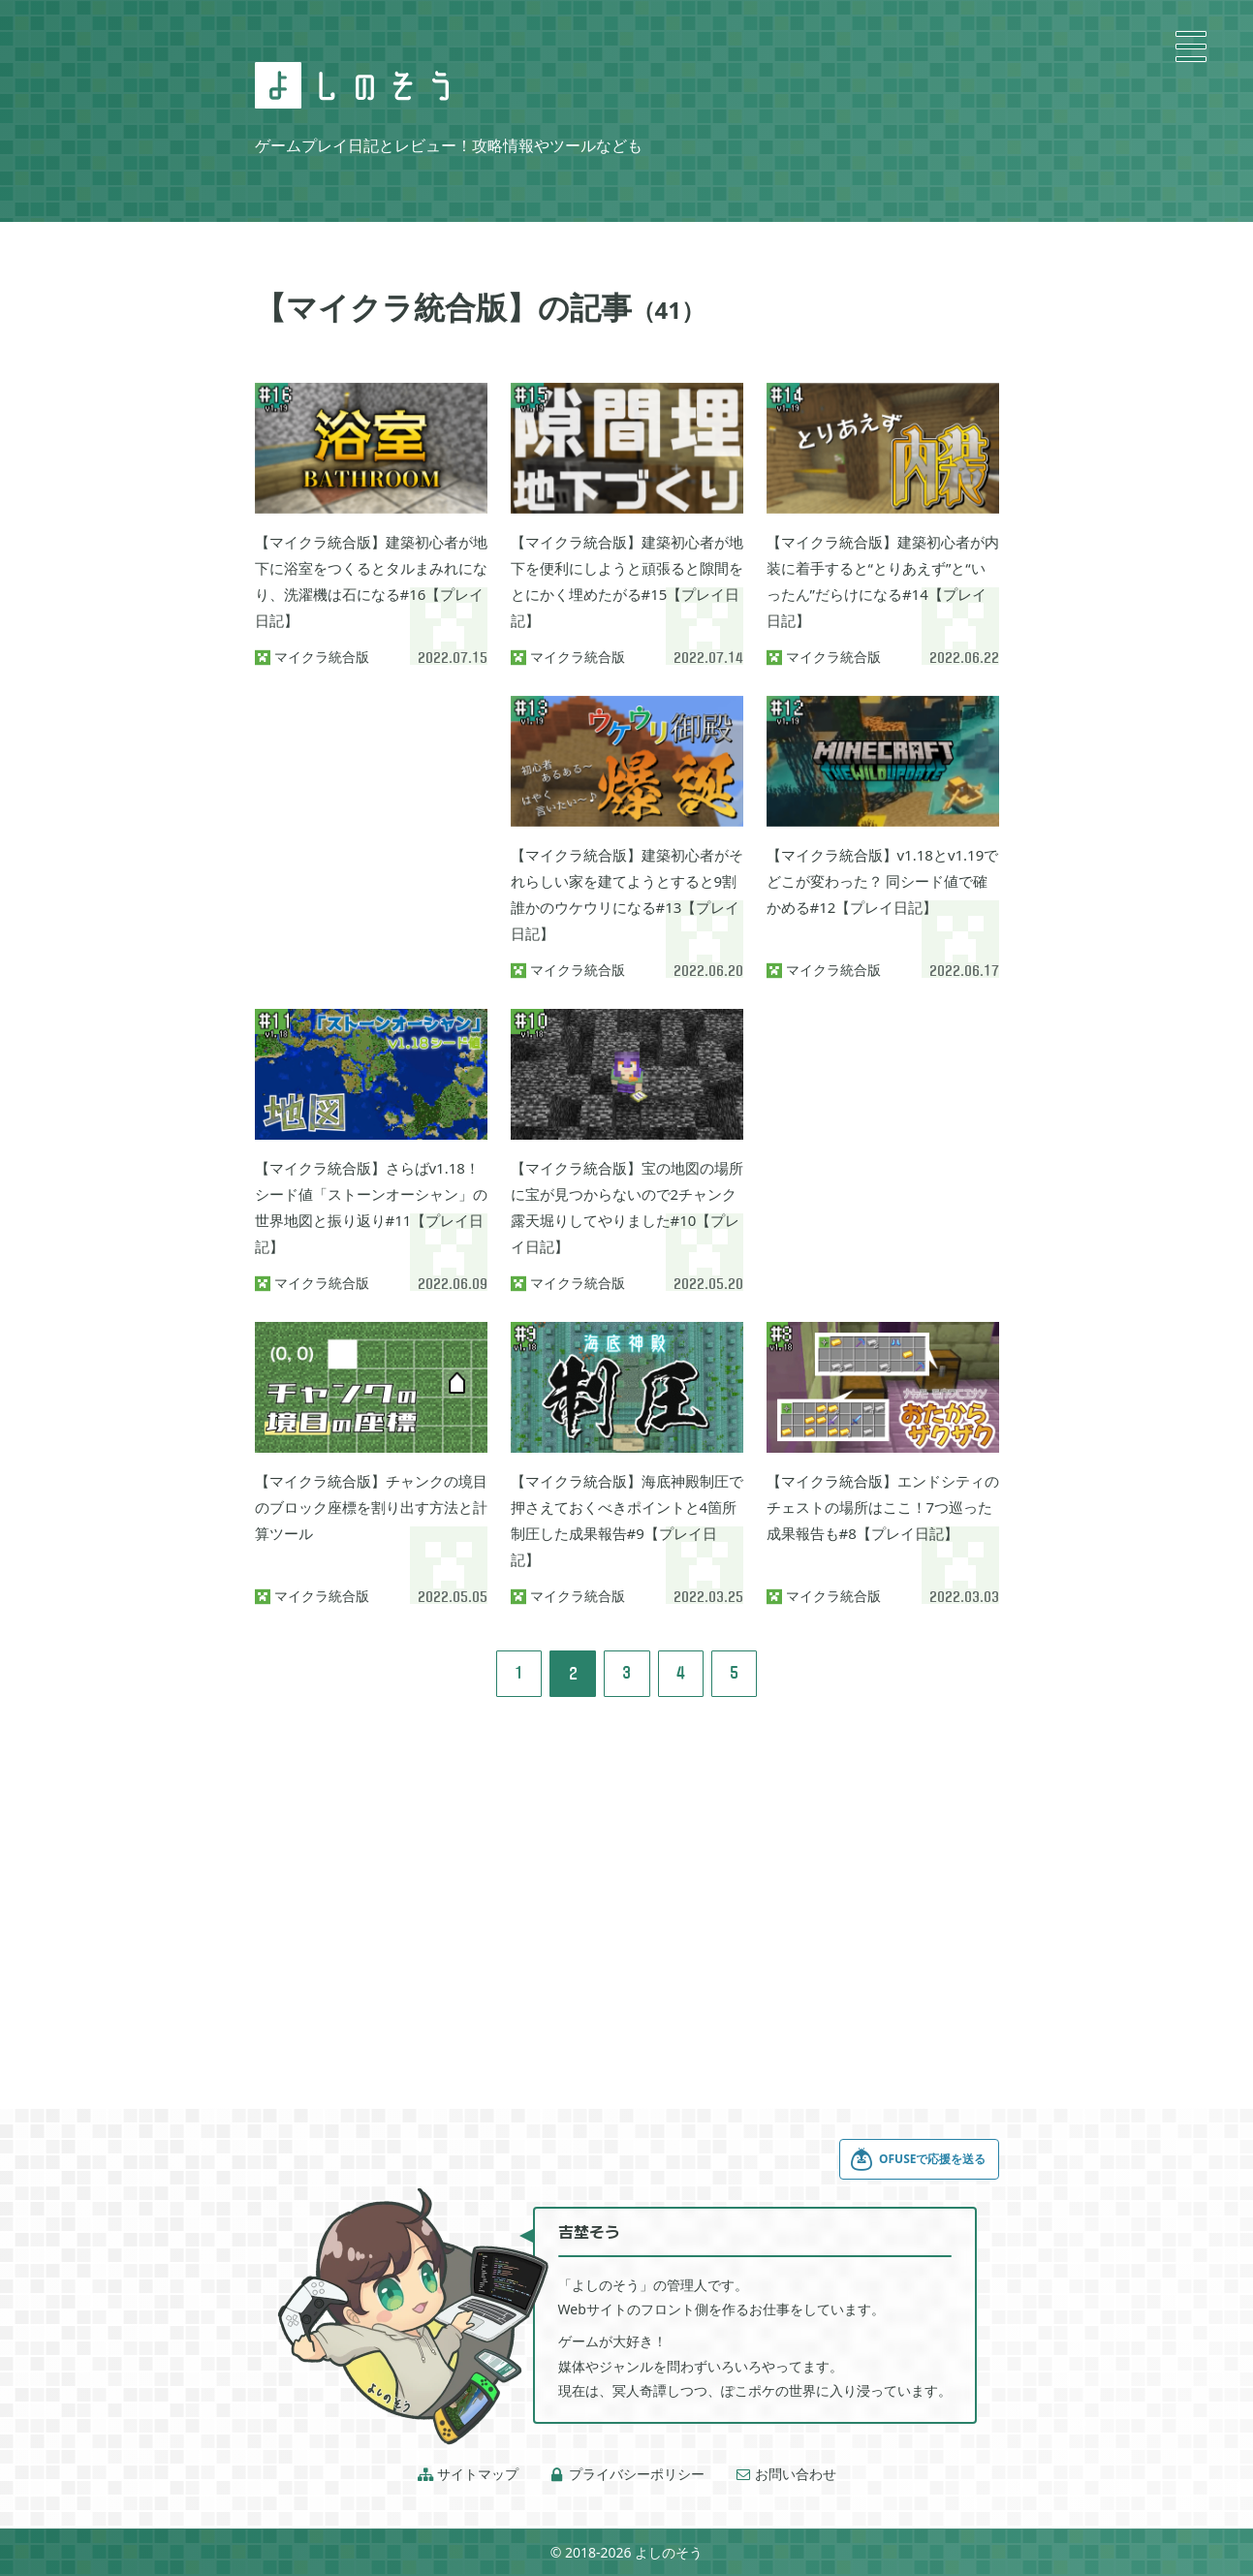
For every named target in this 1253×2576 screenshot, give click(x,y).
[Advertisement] (371, 793)
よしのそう (669, 2552)
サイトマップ (468, 2474)
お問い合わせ (786, 2474)
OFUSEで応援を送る (918, 2159)
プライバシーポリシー (627, 2474)
